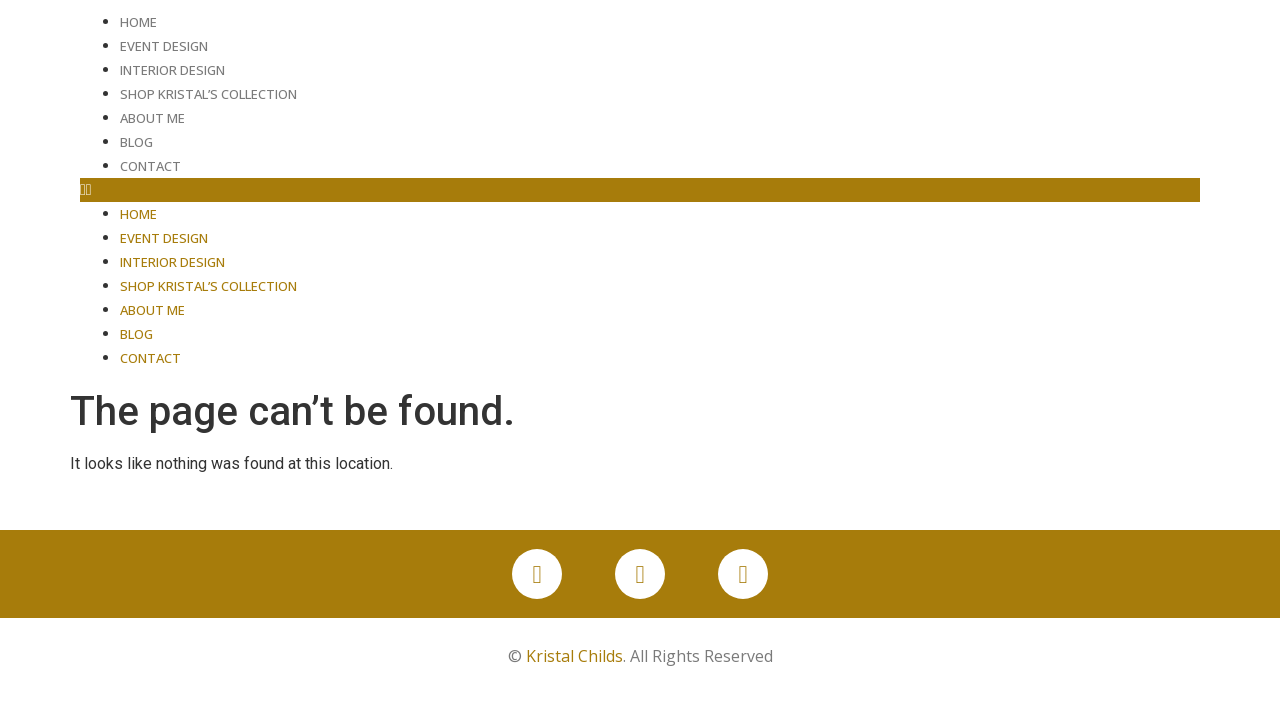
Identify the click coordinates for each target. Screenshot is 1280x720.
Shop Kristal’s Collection (208, 94)
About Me (152, 118)
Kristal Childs (574, 656)
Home (138, 22)
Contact (150, 166)
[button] (640, 190)
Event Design (164, 46)
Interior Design (172, 70)
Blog (136, 142)
